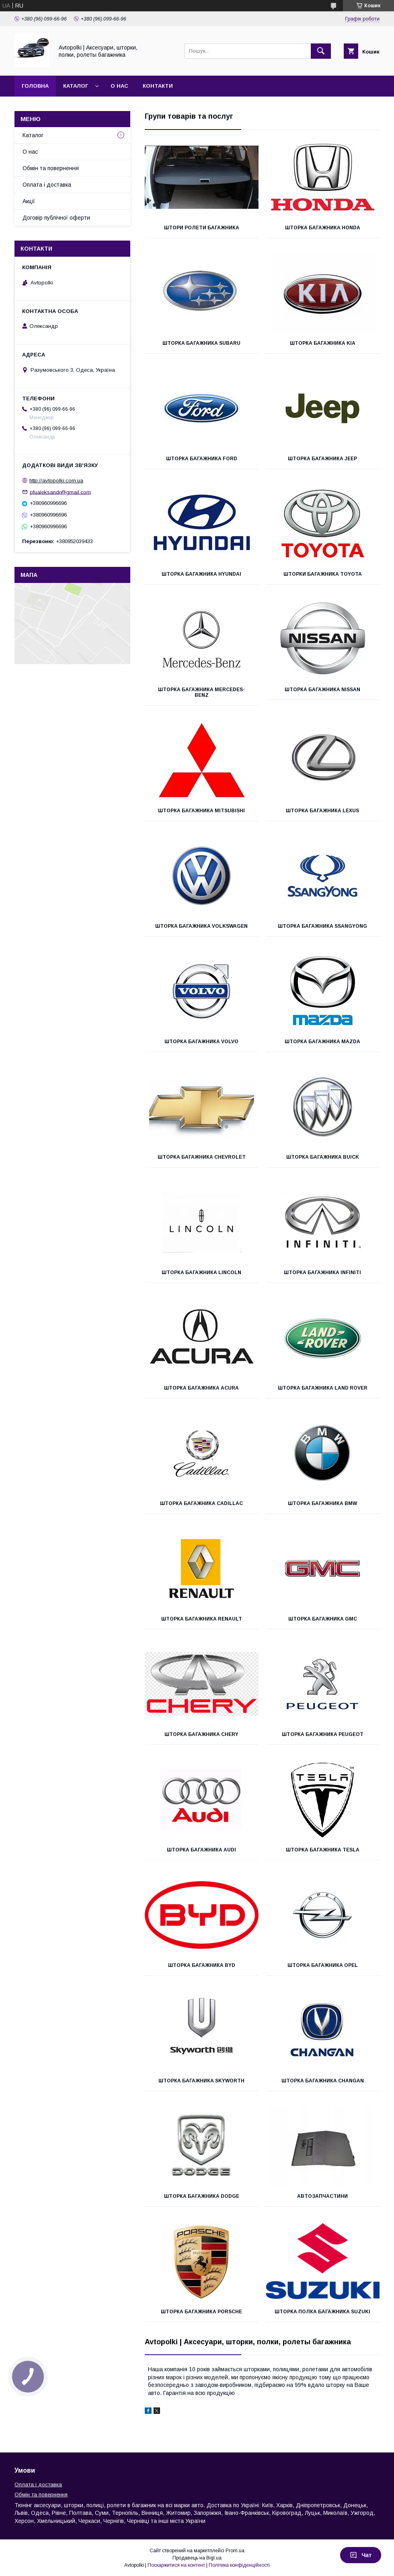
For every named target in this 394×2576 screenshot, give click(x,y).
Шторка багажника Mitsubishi (201, 810)
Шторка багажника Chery (201, 1734)
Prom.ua (235, 2550)
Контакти (158, 86)
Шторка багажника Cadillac (201, 1503)
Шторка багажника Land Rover (322, 1388)
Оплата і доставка (47, 184)
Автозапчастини (322, 2196)
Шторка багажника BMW (322, 1503)
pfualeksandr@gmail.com (60, 492)
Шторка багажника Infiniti (322, 1272)
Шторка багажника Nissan (322, 689)
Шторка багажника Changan (322, 2081)
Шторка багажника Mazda (322, 1041)
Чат (360, 2555)
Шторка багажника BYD (201, 1965)
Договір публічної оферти (56, 217)
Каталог (75, 86)
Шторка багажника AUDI (201, 1850)
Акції (29, 201)
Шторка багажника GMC (322, 1619)
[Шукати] (321, 51)
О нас (119, 86)
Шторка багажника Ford (201, 458)
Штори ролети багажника (201, 228)
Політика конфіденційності (239, 2565)
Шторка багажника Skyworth (201, 2081)
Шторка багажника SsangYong (322, 926)
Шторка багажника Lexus (322, 810)
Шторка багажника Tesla (322, 1850)
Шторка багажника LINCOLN (201, 1272)
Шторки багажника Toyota (322, 574)
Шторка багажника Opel (322, 1965)
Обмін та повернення (51, 168)
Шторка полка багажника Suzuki (322, 2311)
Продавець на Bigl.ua (197, 2558)
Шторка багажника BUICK (322, 1157)
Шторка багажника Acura (201, 1388)
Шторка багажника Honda (322, 228)
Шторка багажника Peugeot (322, 1734)
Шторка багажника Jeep (322, 458)
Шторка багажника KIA (322, 343)
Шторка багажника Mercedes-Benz (201, 692)
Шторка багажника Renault (201, 1619)
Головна (35, 86)
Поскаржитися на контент (176, 2565)
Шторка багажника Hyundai (201, 574)
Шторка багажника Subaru (201, 343)
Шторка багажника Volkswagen (201, 926)
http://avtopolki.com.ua (56, 481)
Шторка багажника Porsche (201, 2311)
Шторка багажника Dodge (201, 2196)
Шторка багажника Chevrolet (202, 1157)
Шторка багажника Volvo (201, 1041)
